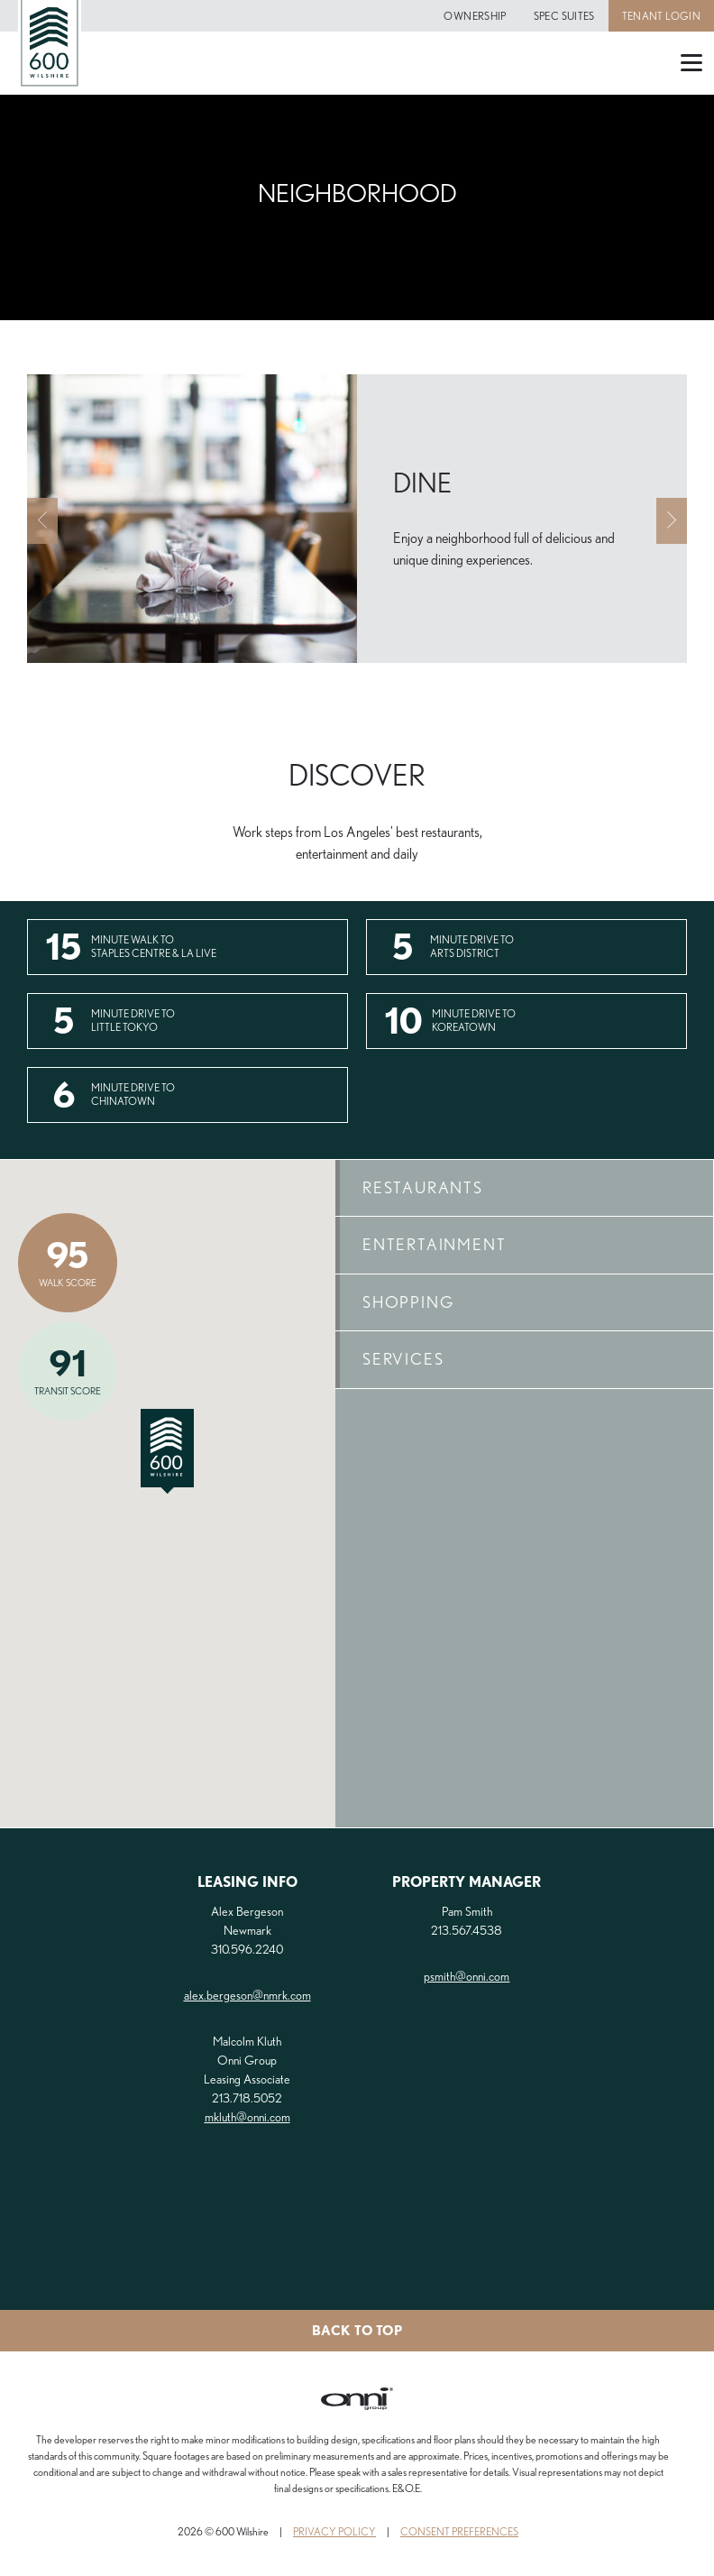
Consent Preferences (459, 2531)
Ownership (475, 16)
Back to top (357, 2331)
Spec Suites (564, 16)
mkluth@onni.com (247, 2117)
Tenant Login (661, 16)
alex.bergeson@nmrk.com (247, 1995)
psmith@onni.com (466, 1976)
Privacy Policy (334, 2531)
